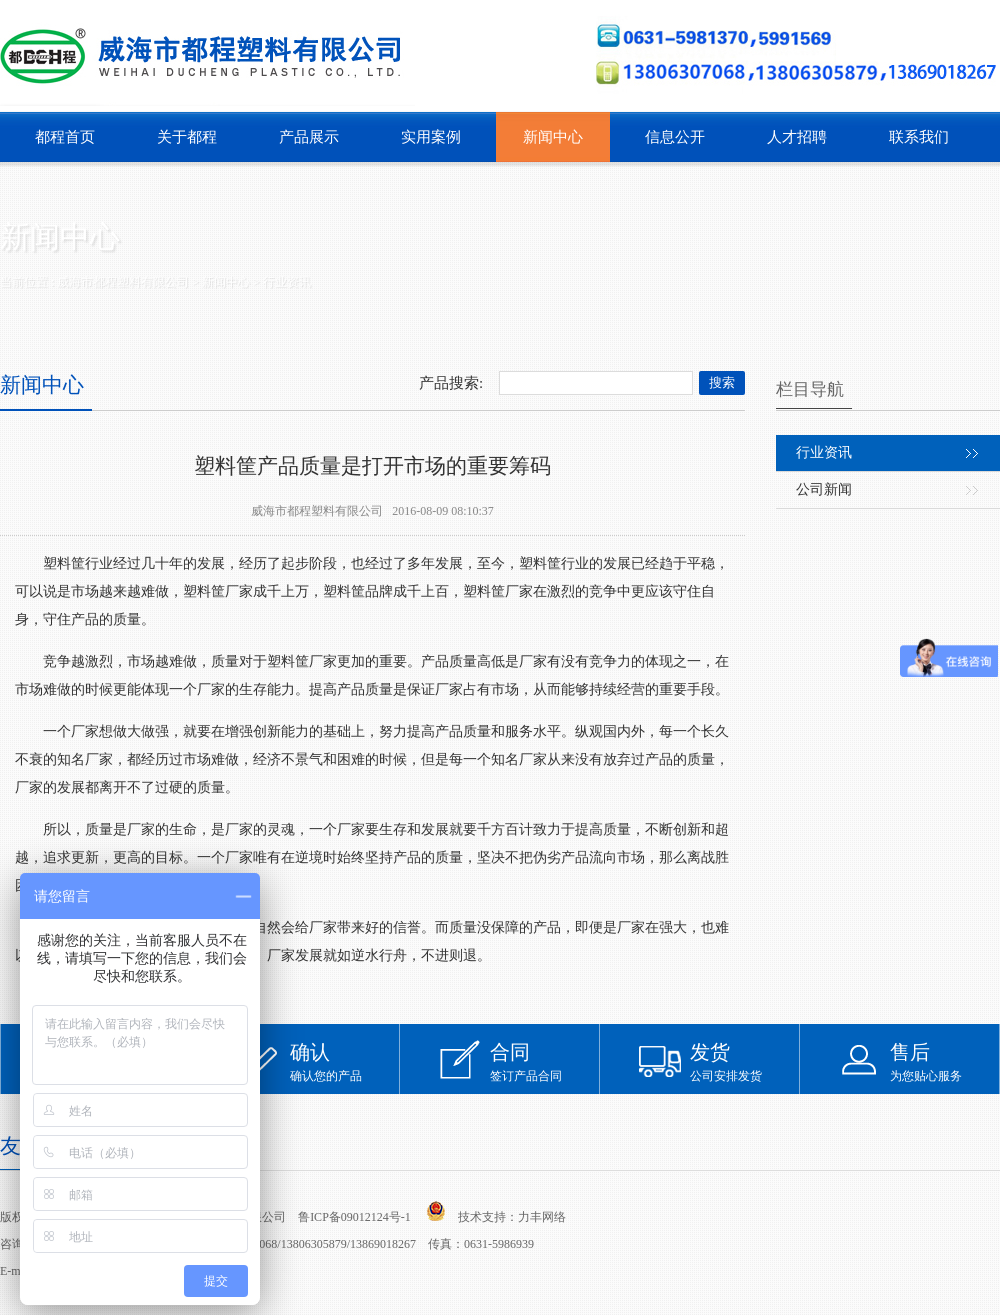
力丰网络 (542, 1217)
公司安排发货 (745, 1061)
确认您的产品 (345, 1061)
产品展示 (309, 137)
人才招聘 (797, 137)
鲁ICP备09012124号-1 (354, 1217)
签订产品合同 (545, 1061)
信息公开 (675, 137)
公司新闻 (824, 489)
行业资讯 (287, 282)
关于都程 (187, 137)
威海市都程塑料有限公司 (123, 282)
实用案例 (431, 137)
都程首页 (65, 137)
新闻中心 (553, 137)
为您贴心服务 (945, 1061)
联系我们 (919, 137)
